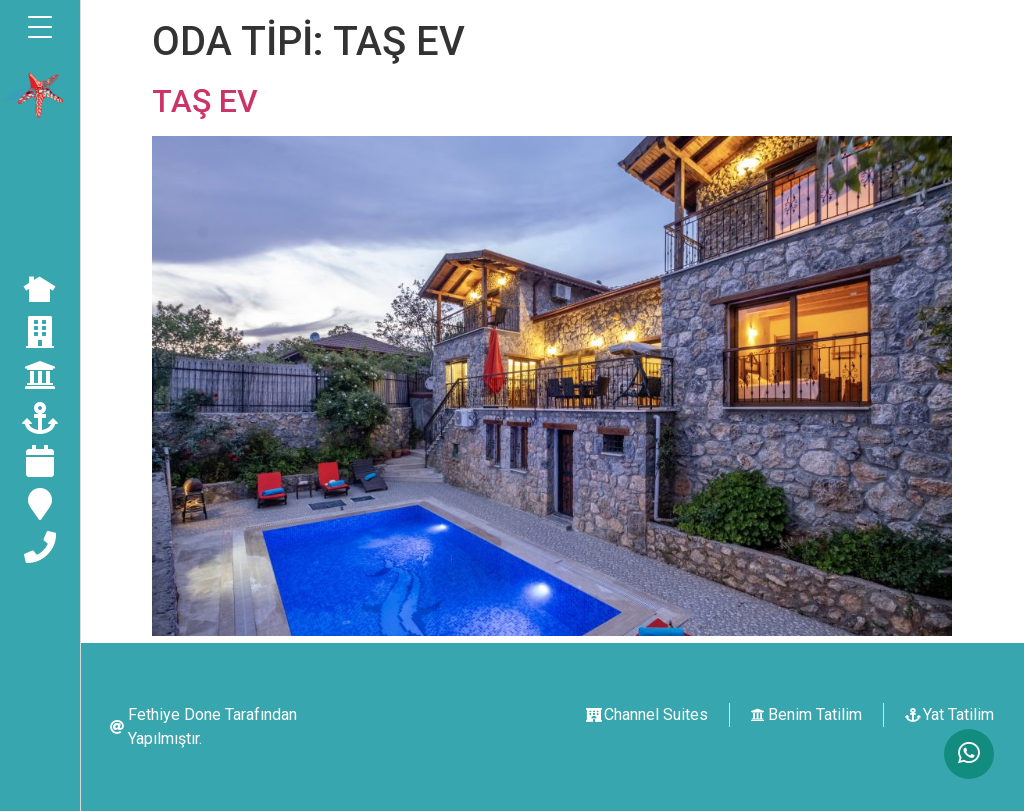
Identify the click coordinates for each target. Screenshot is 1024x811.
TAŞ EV (205, 101)
